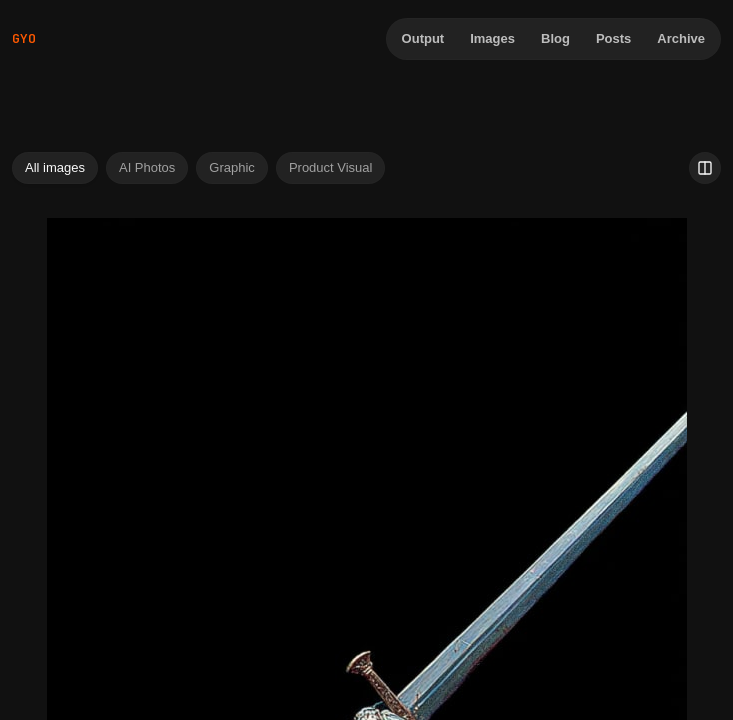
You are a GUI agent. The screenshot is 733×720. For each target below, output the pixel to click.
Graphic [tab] (232, 167)
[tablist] (198, 168)
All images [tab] (55, 167)
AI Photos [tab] (147, 167)
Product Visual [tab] (331, 167)
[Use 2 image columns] (705, 168)
